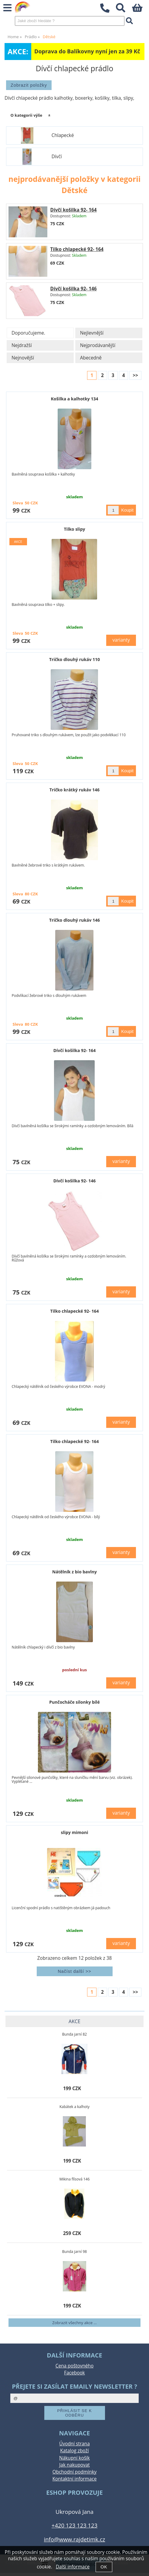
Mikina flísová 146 (74, 2179)
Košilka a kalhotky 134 (74, 399)
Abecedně (91, 358)
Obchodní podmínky (74, 2472)
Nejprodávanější (97, 345)
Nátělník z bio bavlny (74, 1572)
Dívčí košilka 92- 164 (73, 210)
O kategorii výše (26, 115)
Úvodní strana (74, 2444)
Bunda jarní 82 (74, 2034)
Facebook (74, 2373)
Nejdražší (22, 345)
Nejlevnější (91, 333)
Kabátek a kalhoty (74, 2106)
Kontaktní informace (74, 2479)
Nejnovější (23, 358)
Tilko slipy (74, 529)
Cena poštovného (74, 2366)
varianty (121, 640)
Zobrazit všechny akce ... (74, 2322)
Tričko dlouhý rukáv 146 (74, 920)
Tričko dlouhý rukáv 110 (74, 659)
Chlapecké (63, 135)
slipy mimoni (74, 1832)
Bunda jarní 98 (74, 2251)
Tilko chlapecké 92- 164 (76, 249)
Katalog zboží (74, 2450)
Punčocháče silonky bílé (74, 1702)
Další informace (73, 2567)
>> (135, 375)
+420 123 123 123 (74, 2525)
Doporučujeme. (28, 333)
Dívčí (57, 157)
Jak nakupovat (74, 2465)
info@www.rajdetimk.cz (74, 2539)
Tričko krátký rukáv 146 (74, 790)
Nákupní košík (74, 2458)
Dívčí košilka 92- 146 (73, 289)
